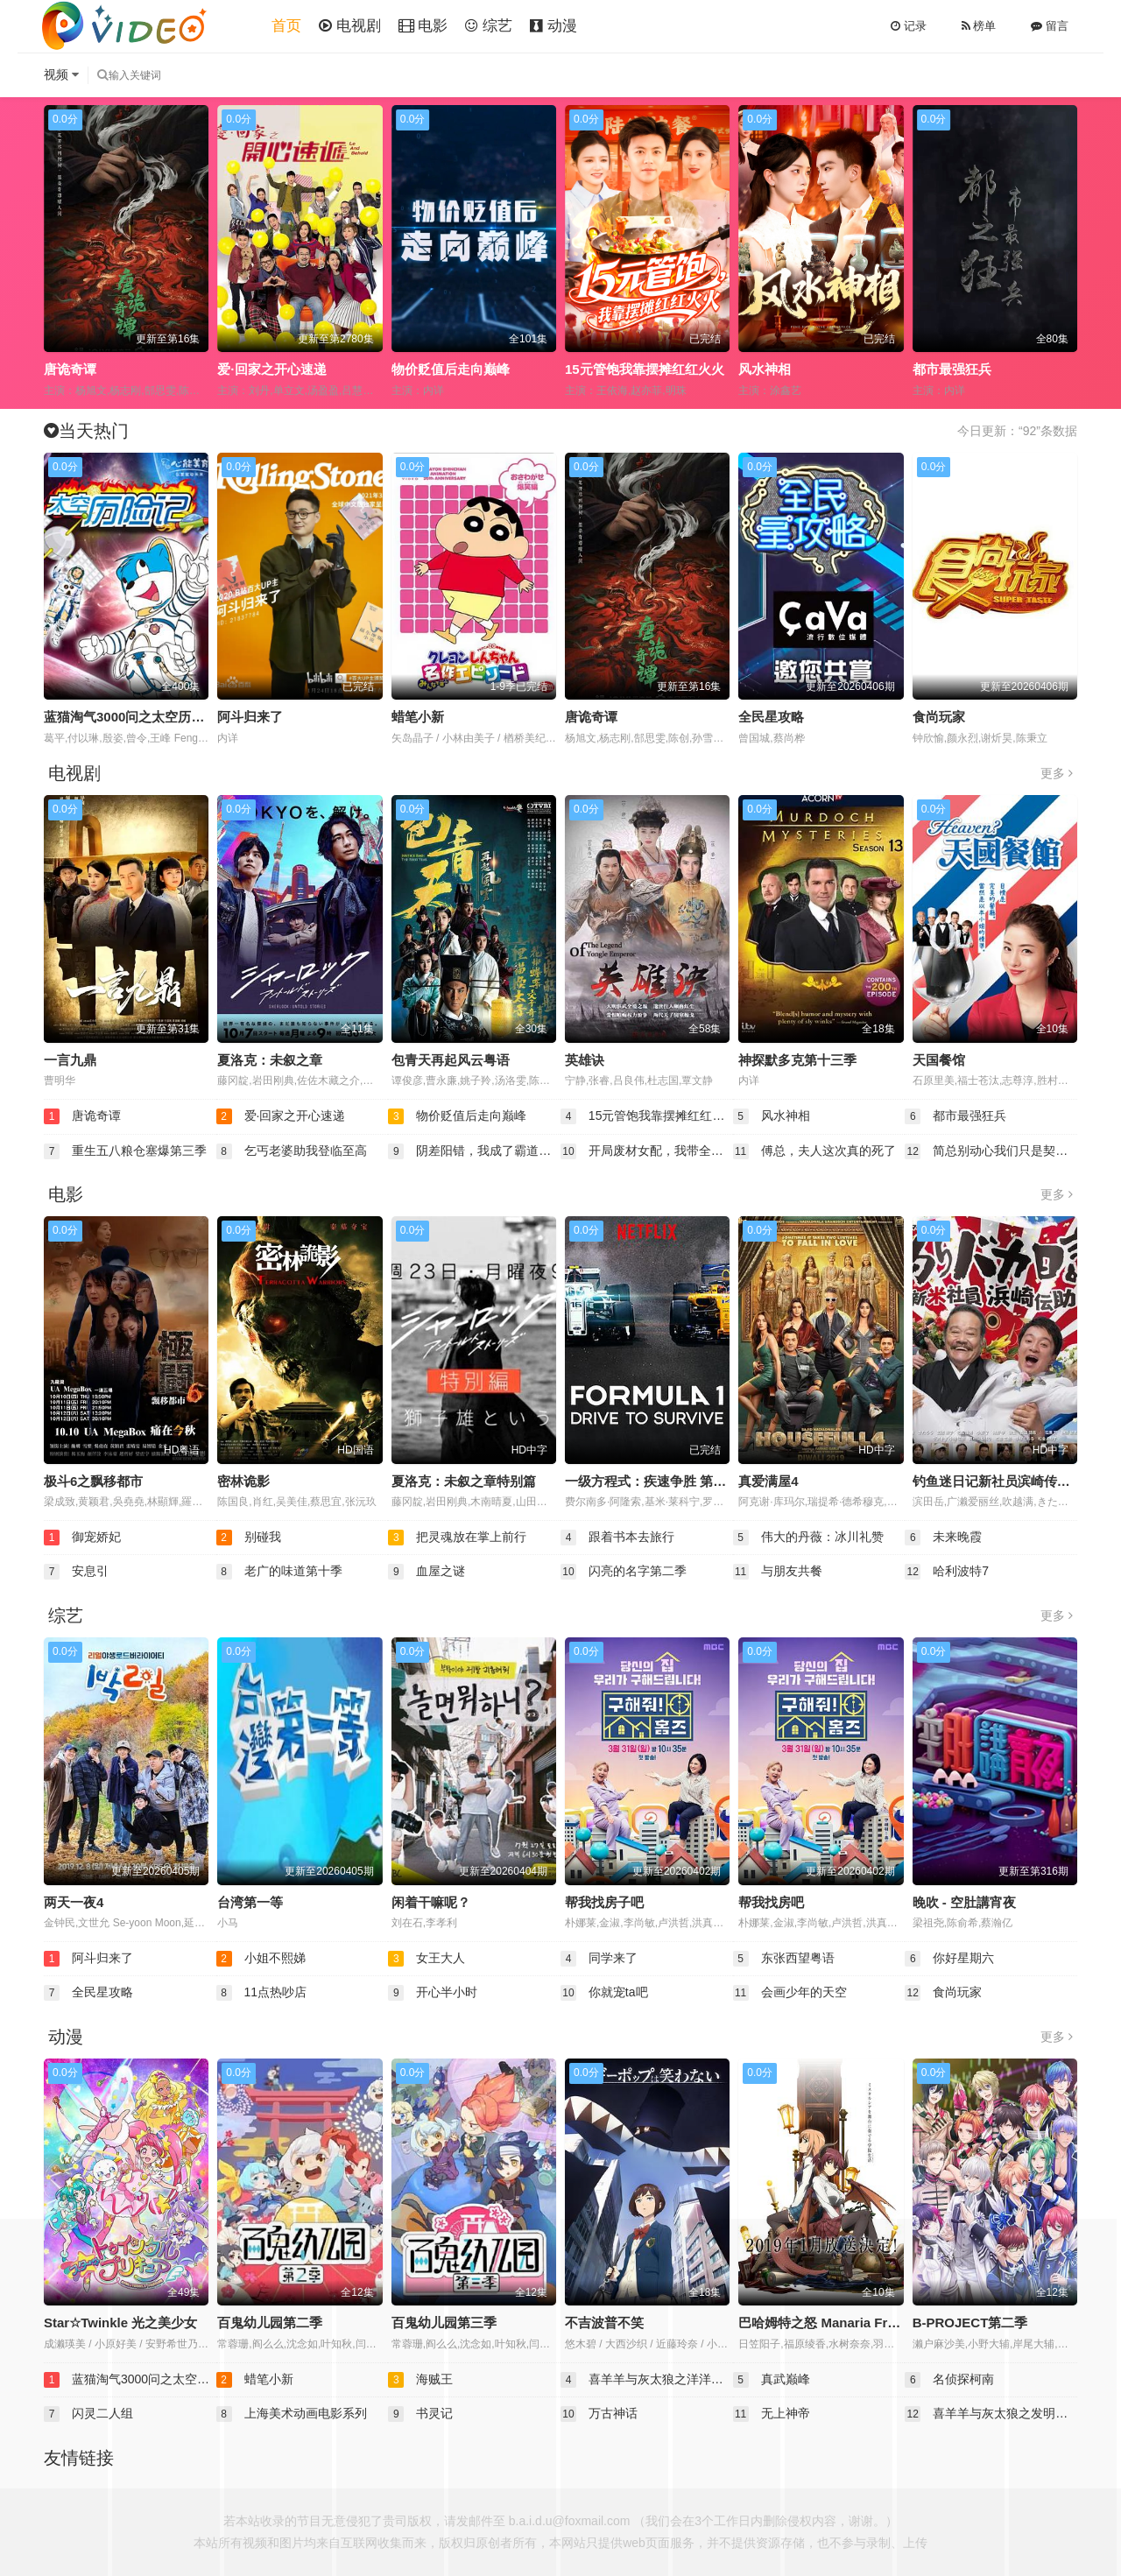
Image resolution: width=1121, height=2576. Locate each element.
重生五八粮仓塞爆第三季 (125, 1151)
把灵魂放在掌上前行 (457, 1537)
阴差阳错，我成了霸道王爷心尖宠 (474, 1151)
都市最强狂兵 (952, 369)
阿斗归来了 (250, 716)
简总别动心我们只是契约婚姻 (991, 1151)
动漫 (553, 26)
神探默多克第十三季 (797, 1059)
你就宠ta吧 (604, 1993)
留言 (1049, 26)
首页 (286, 26)
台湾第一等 (250, 1902)
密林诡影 (243, 1481)
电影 (423, 26)
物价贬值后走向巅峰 (450, 369)
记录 (909, 26)
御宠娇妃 (82, 1537)
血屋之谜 (426, 1572)
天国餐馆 (939, 1059)
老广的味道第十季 (279, 1572)
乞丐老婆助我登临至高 (291, 1151)
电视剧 (350, 26)
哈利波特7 (947, 1572)
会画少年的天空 (790, 1993)
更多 (1056, 773)
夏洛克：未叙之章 (269, 1059)
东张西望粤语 (784, 1959)
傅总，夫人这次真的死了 (814, 1151)
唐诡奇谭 (70, 369)
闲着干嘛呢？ (430, 1902)
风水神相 (764, 369)
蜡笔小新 (417, 716)
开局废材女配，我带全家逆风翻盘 (646, 1151)
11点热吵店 (261, 1993)
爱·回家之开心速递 (271, 369)
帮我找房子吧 (604, 1902)
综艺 (488, 26)
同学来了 (599, 1959)
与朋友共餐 (777, 1572)
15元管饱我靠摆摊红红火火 (644, 369)
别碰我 (248, 1537)
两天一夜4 (73, 1902)
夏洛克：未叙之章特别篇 (463, 1481)
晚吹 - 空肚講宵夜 (964, 1902)
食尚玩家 (939, 716)
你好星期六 (949, 1959)
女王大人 (426, 1959)
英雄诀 (584, 1059)
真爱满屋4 (768, 1481)
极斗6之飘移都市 (93, 1481)
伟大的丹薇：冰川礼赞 (808, 1537)
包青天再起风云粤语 (450, 1059)
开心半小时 (432, 1993)
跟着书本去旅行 (617, 1537)
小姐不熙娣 (261, 1959)
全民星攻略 (771, 716)
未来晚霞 (943, 1537)
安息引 (76, 1572)
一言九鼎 (70, 1059)
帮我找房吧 (771, 1902)
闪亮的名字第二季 (623, 1572)
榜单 (979, 26)
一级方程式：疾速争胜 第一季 (652, 1481)
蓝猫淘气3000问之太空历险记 (130, 716)
